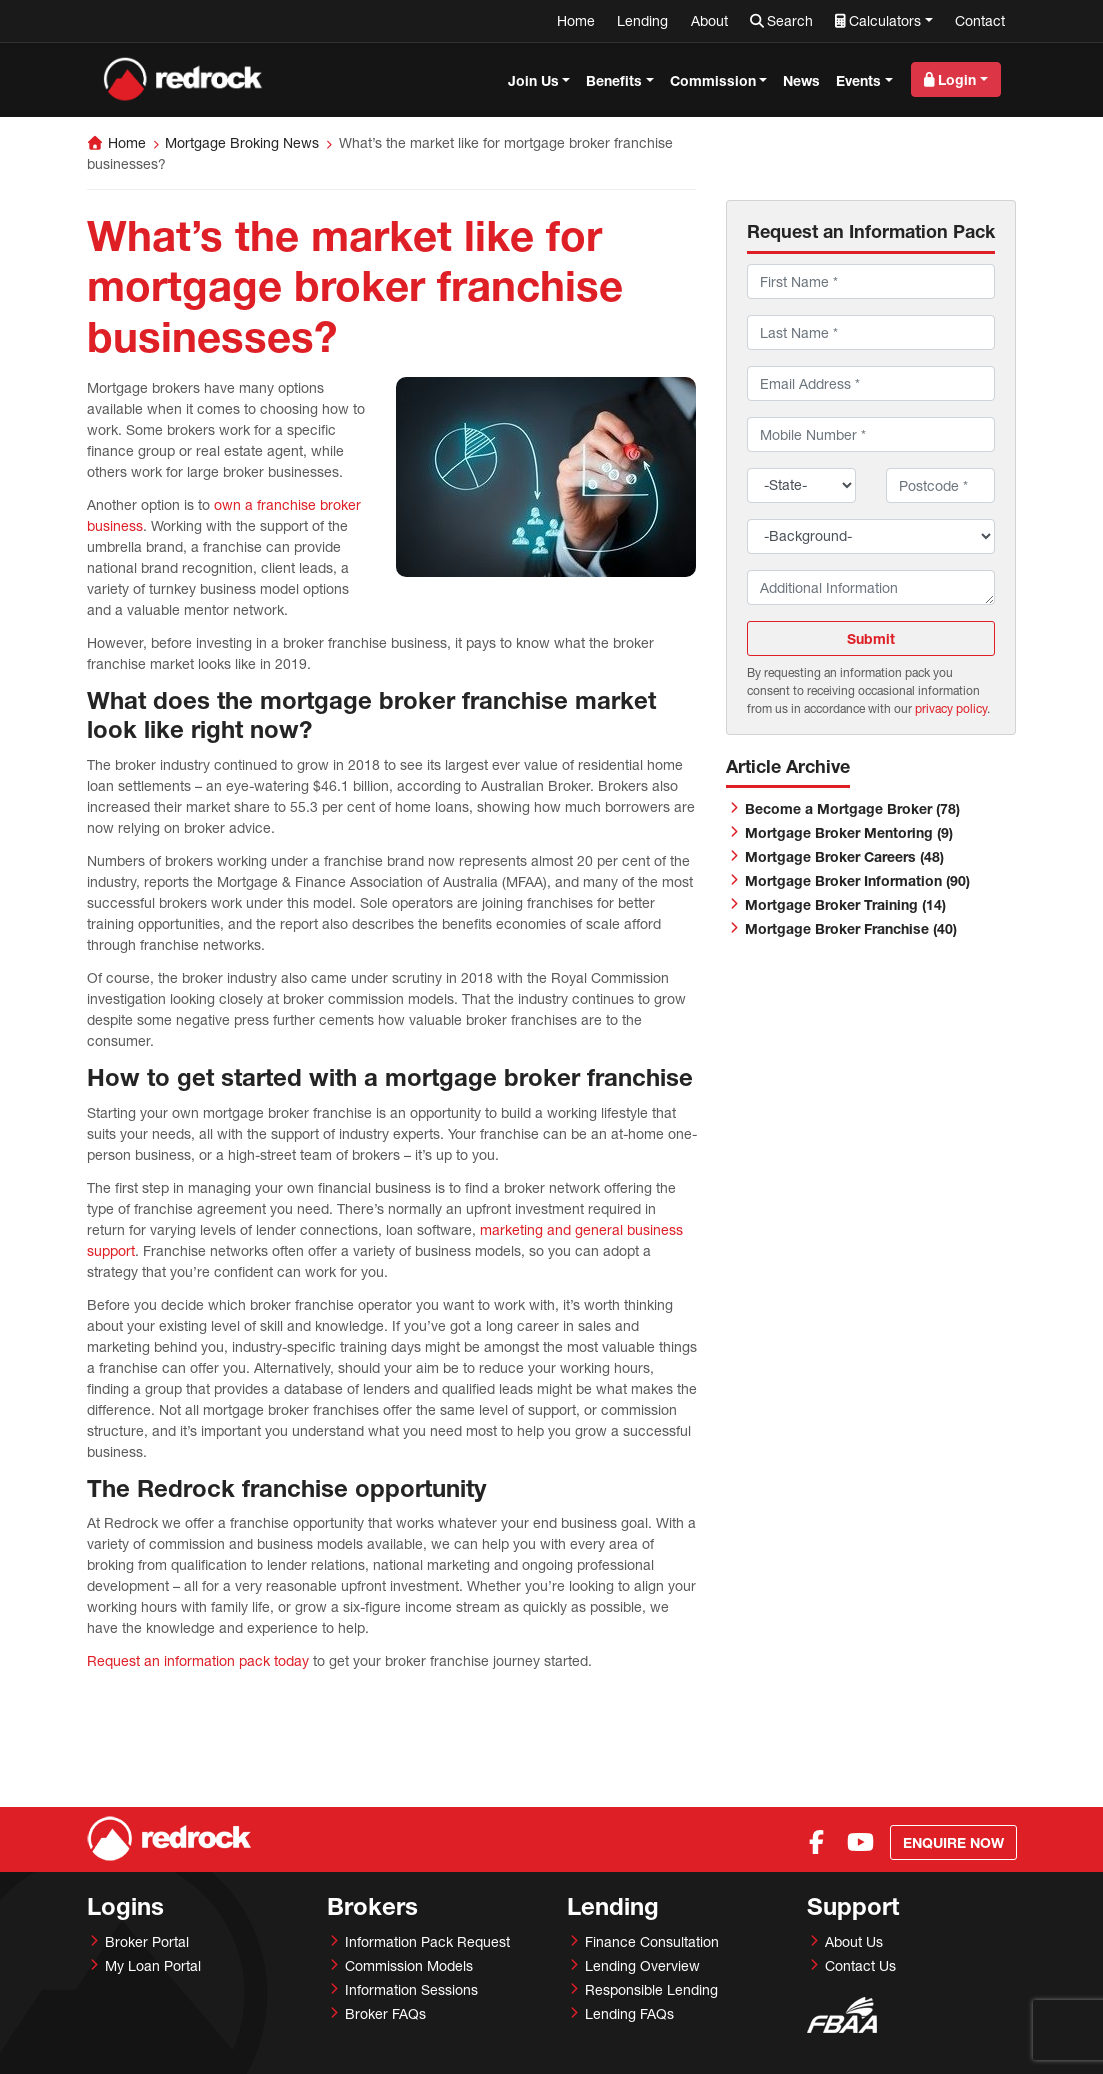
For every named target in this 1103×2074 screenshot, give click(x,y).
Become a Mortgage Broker (852, 808)
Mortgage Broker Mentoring (849, 832)
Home (576, 20)
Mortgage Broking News (242, 142)
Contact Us (860, 1965)
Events (858, 80)
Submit (871, 638)
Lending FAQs (629, 2013)
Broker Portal (147, 1941)
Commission (713, 80)
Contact (980, 20)
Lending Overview (642, 1965)
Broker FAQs (385, 2013)
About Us (854, 1941)
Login (957, 79)
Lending (642, 20)
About (709, 20)
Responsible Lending (651, 1989)
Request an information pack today (198, 1660)
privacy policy (951, 708)
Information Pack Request (427, 1941)
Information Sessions (411, 1989)
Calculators (885, 20)
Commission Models (409, 1965)
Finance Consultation (652, 1941)
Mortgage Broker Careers (844, 856)
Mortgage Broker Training (845, 904)
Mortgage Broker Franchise (851, 928)
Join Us (533, 80)
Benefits (614, 80)
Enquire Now (953, 1842)
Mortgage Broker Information (857, 880)
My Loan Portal (153, 1965)
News (801, 80)
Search (790, 20)
